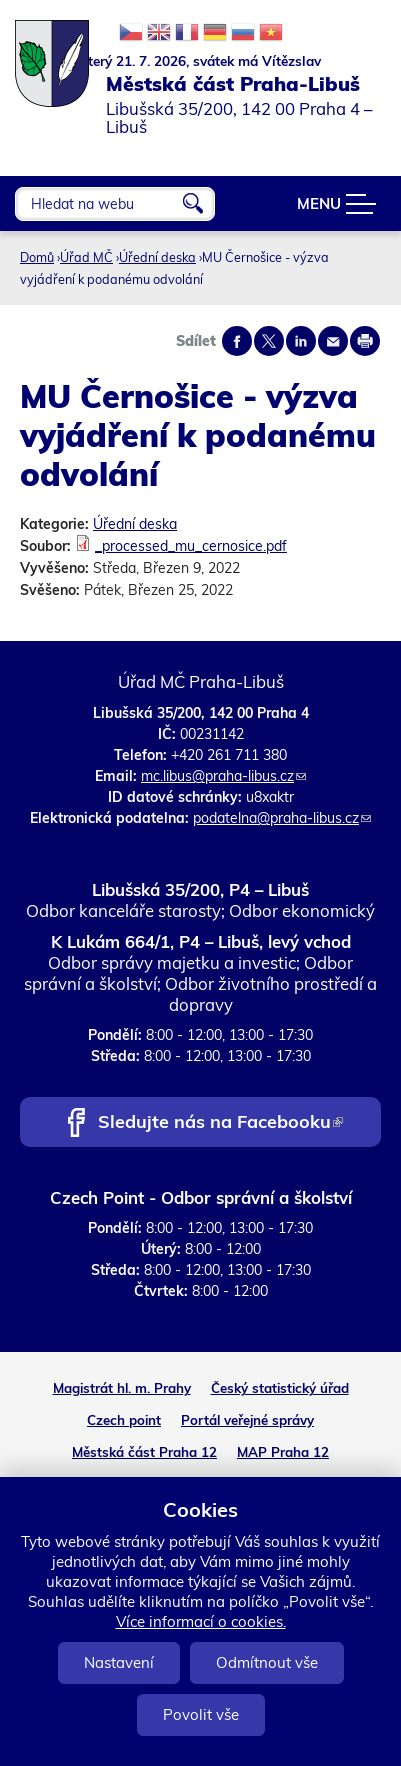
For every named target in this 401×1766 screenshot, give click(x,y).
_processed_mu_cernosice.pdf (191, 546)
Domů (37, 257)
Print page (365, 341)
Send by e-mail (333, 341)
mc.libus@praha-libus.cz (223, 776)
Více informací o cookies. (201, 1621)
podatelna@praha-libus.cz (282, 818)
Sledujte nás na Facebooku (220, 1123)
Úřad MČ (86, 257)
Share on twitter (269, 341)
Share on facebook (237, 341)
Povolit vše (201, 1714)
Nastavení (119, 1662)
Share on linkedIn (301, 341)
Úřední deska (157, 257)
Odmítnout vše (267, 1662)
